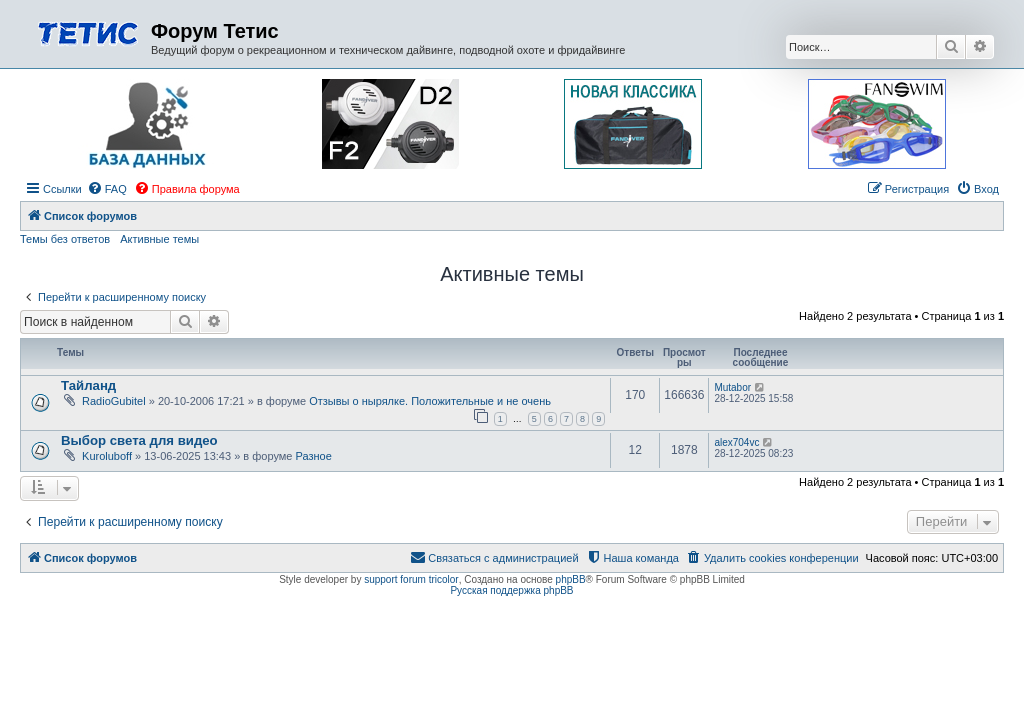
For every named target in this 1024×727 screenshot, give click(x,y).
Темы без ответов (65, 239)
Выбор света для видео (139, 440)
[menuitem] (107, 189)
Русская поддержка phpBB (511, 590)
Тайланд (88, 385)
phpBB (571, 579)
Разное (314, 456)
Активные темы (159, 239)
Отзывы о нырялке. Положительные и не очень (430, 401)
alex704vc (736, 442)
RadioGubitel (114, 401)
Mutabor (732, 387)
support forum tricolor (411, 579)
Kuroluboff (107, 456)
